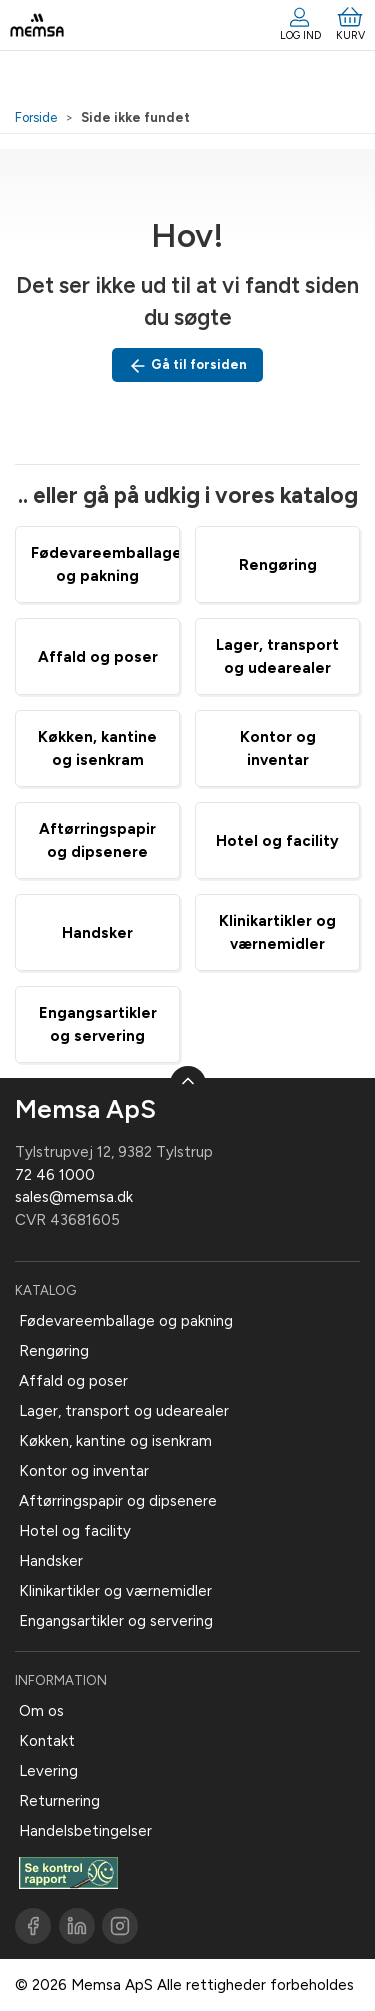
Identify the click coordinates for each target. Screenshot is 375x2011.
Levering (48, 1771)
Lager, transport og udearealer (124, 1411)
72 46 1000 (55, 1175)
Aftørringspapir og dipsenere (118, 1501)
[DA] (37, 25)
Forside (36, 117)
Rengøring (278, 565)
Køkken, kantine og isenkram (115, 1441)
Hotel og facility (277, 841)
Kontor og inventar (84, 1471)
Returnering (59, 1801)
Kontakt (47, 1741)
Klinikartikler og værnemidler (115, 1591)
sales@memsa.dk (74, 1197)
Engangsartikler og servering (116, 1621)
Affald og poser (98, 657)
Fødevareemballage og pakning (126, 1321)
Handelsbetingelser (85, 1831)
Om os (41, 1711)
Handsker (97, 933)
